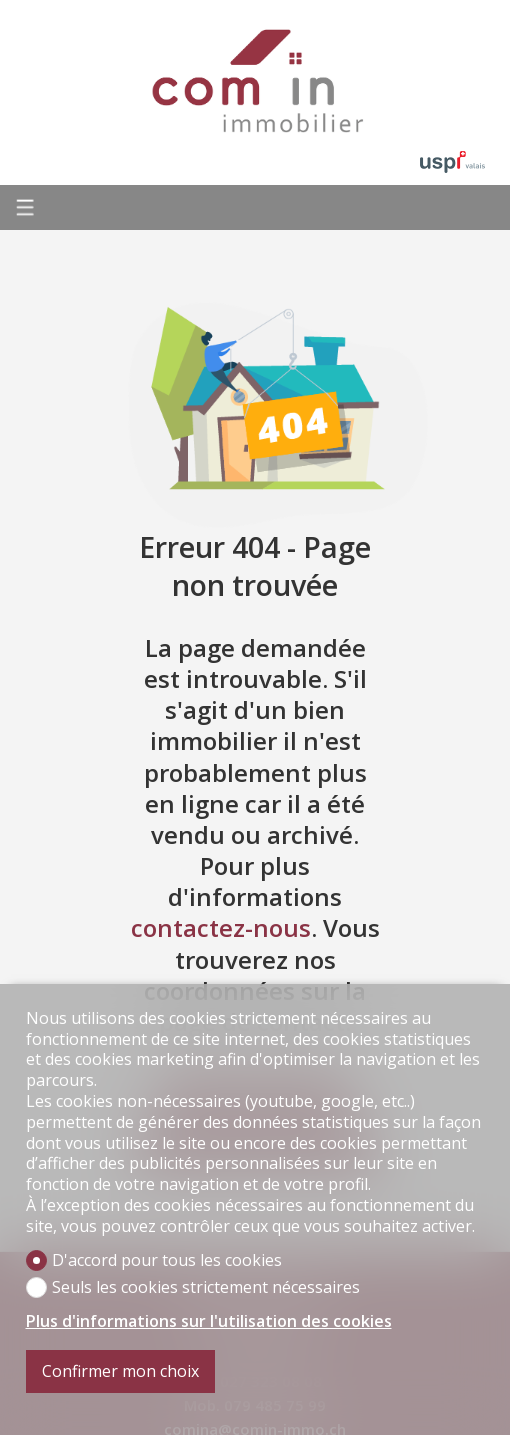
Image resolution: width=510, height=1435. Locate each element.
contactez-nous (221, 927)
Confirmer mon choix (120, 1371)
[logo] (254, 80)
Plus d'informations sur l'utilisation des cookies (209, 1321)
